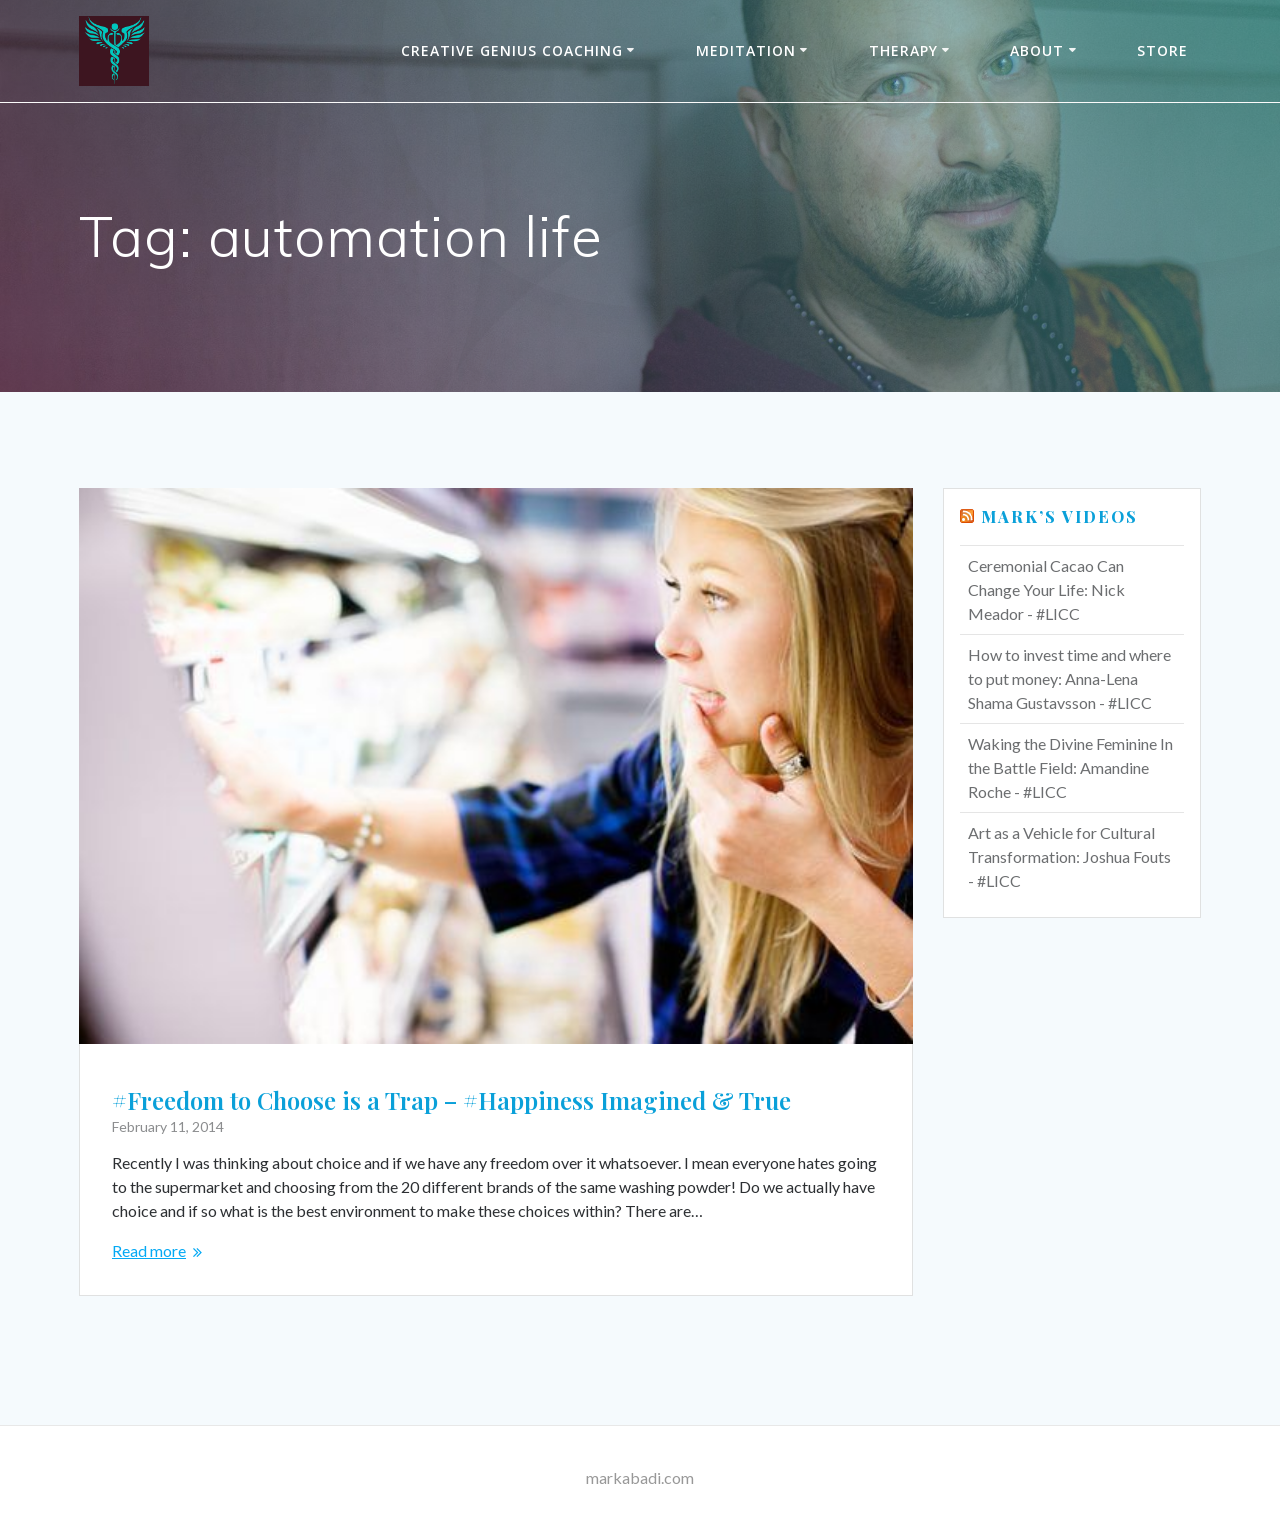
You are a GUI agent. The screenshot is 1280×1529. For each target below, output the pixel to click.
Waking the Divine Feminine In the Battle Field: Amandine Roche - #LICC (1070, 767)
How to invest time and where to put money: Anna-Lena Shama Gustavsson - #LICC (1069, 678)
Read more (149, 1250)
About (1037, 50)
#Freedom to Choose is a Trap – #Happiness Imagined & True (451, 1100)
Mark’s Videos (1059, 516)
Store (1162, 50)
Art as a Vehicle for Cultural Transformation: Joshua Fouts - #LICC (1069, 856)
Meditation (746, 50)
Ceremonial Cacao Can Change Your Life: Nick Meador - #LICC (1046, 589)
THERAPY (903, 50)
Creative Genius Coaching (512, 50)
